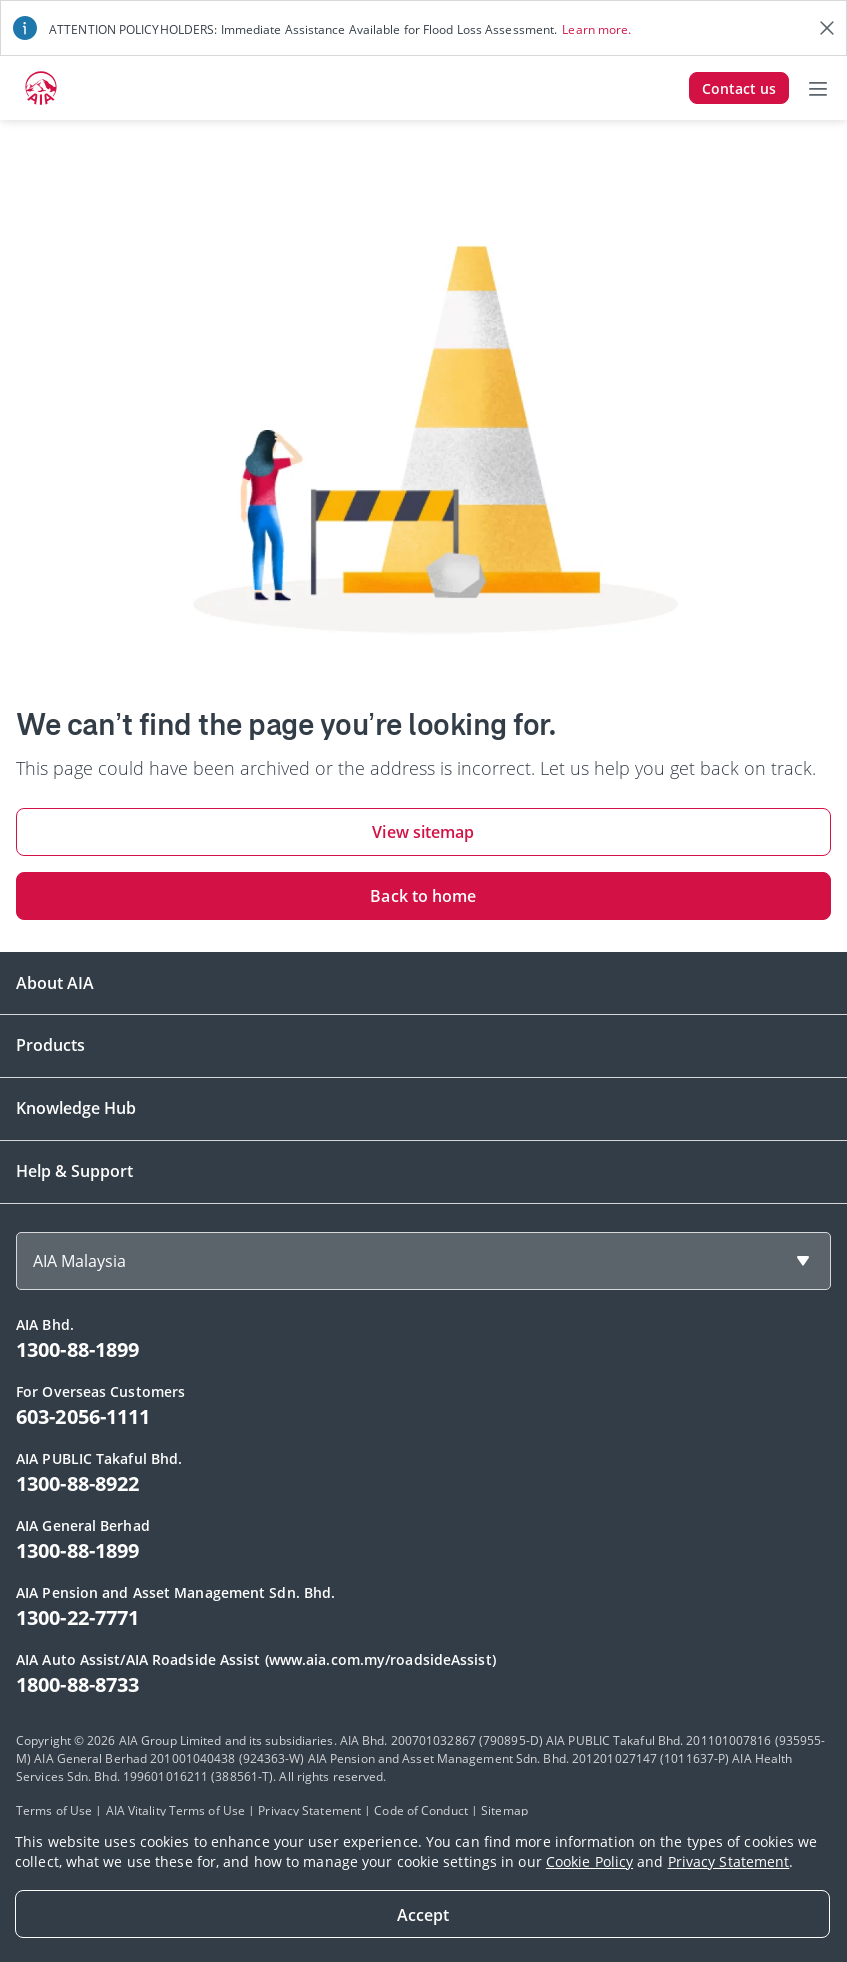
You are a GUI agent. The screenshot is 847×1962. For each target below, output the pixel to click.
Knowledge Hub (76, 1108)
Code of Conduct (421, 1810)
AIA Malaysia (79, 1261)
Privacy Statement (729, 1861)
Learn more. (596, 29)
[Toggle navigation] (818, 88)
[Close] (422, 1914)
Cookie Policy (589, 1861)
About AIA (55, 983)
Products (50, 1045)
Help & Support (74, 1171)
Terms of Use (54, 1810)
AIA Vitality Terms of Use (176, 1810)
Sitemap (504, 1810)
